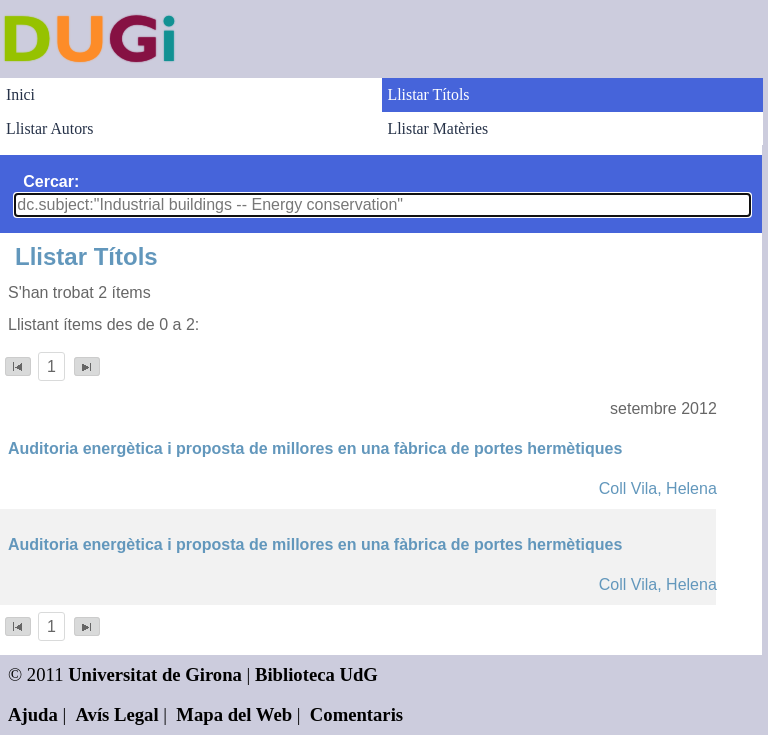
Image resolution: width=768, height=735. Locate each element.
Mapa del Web (234, 714)
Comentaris (356, 714)
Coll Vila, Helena (658, 488)
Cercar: (51, 181)
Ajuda (33, 714)
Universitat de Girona (155, 674)
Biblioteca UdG (316, 674)
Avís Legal (117, 714)
